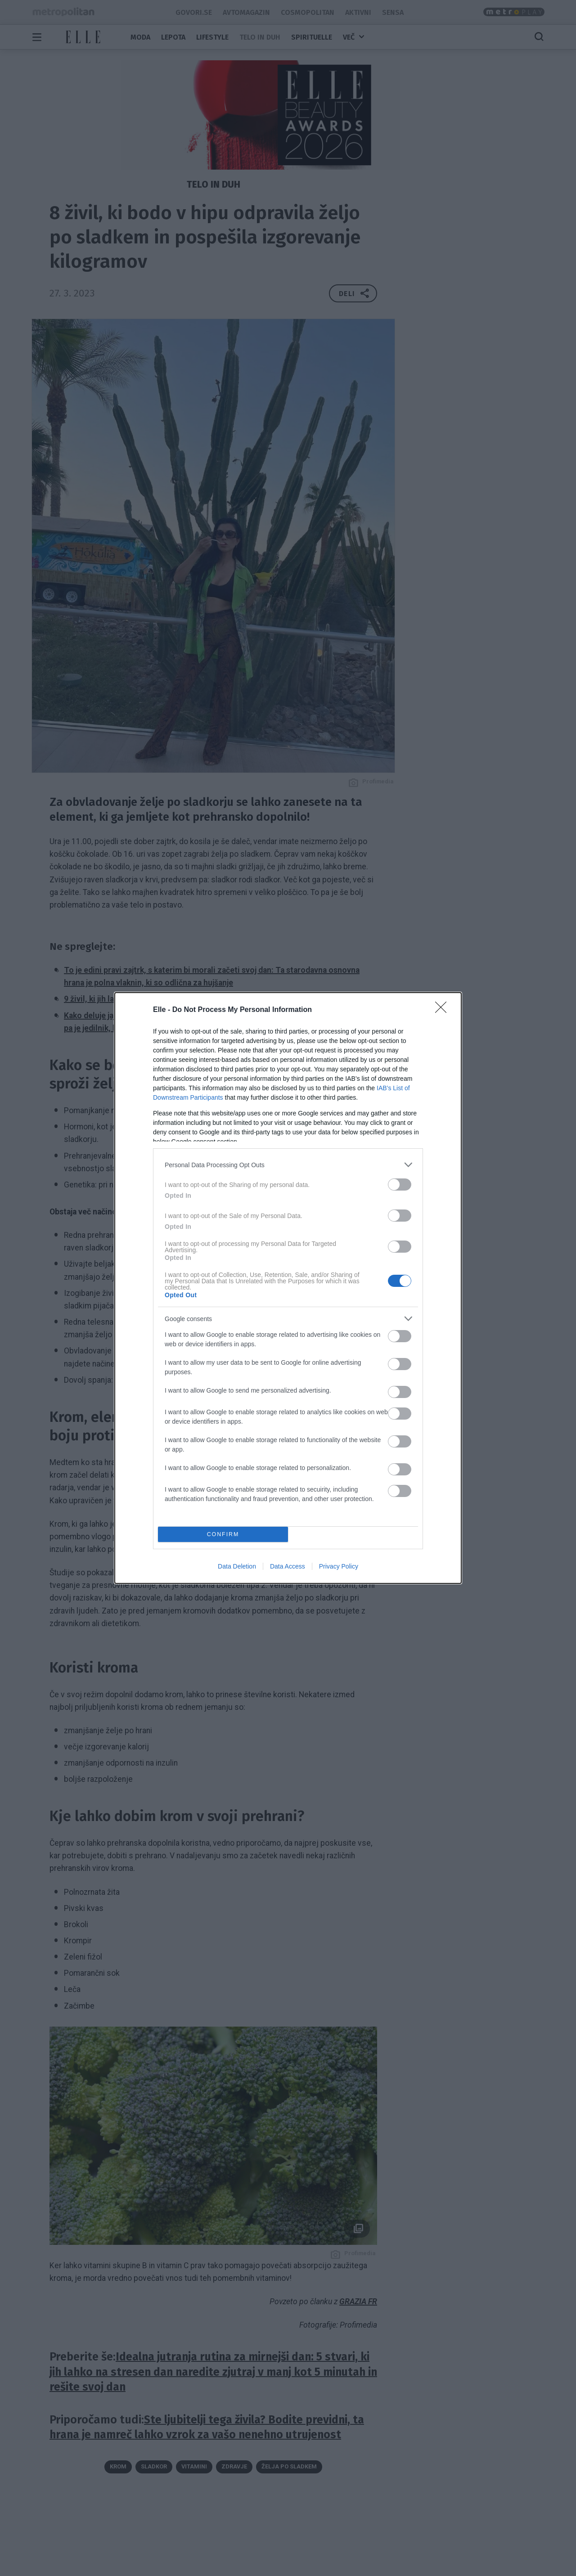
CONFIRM (223, 1534)
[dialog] (288, 1288)
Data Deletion (237, 1566)
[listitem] (288, 1164)
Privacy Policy (338, 1566)
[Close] (443, 1010)
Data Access (287, 1566)
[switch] (399, 1184)
